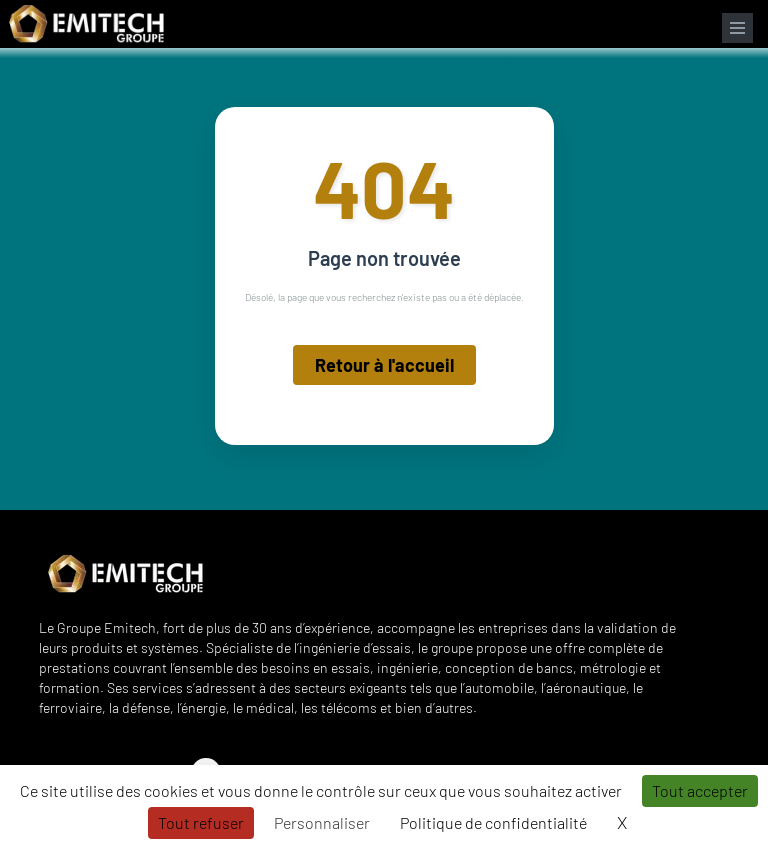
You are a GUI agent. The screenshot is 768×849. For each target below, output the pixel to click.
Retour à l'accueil (384, 365)
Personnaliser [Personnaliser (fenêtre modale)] (322, 822)
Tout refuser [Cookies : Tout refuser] (201, 822)
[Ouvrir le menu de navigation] (737, 28)
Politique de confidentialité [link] (493, 822)
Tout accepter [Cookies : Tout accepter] (700, 790)
